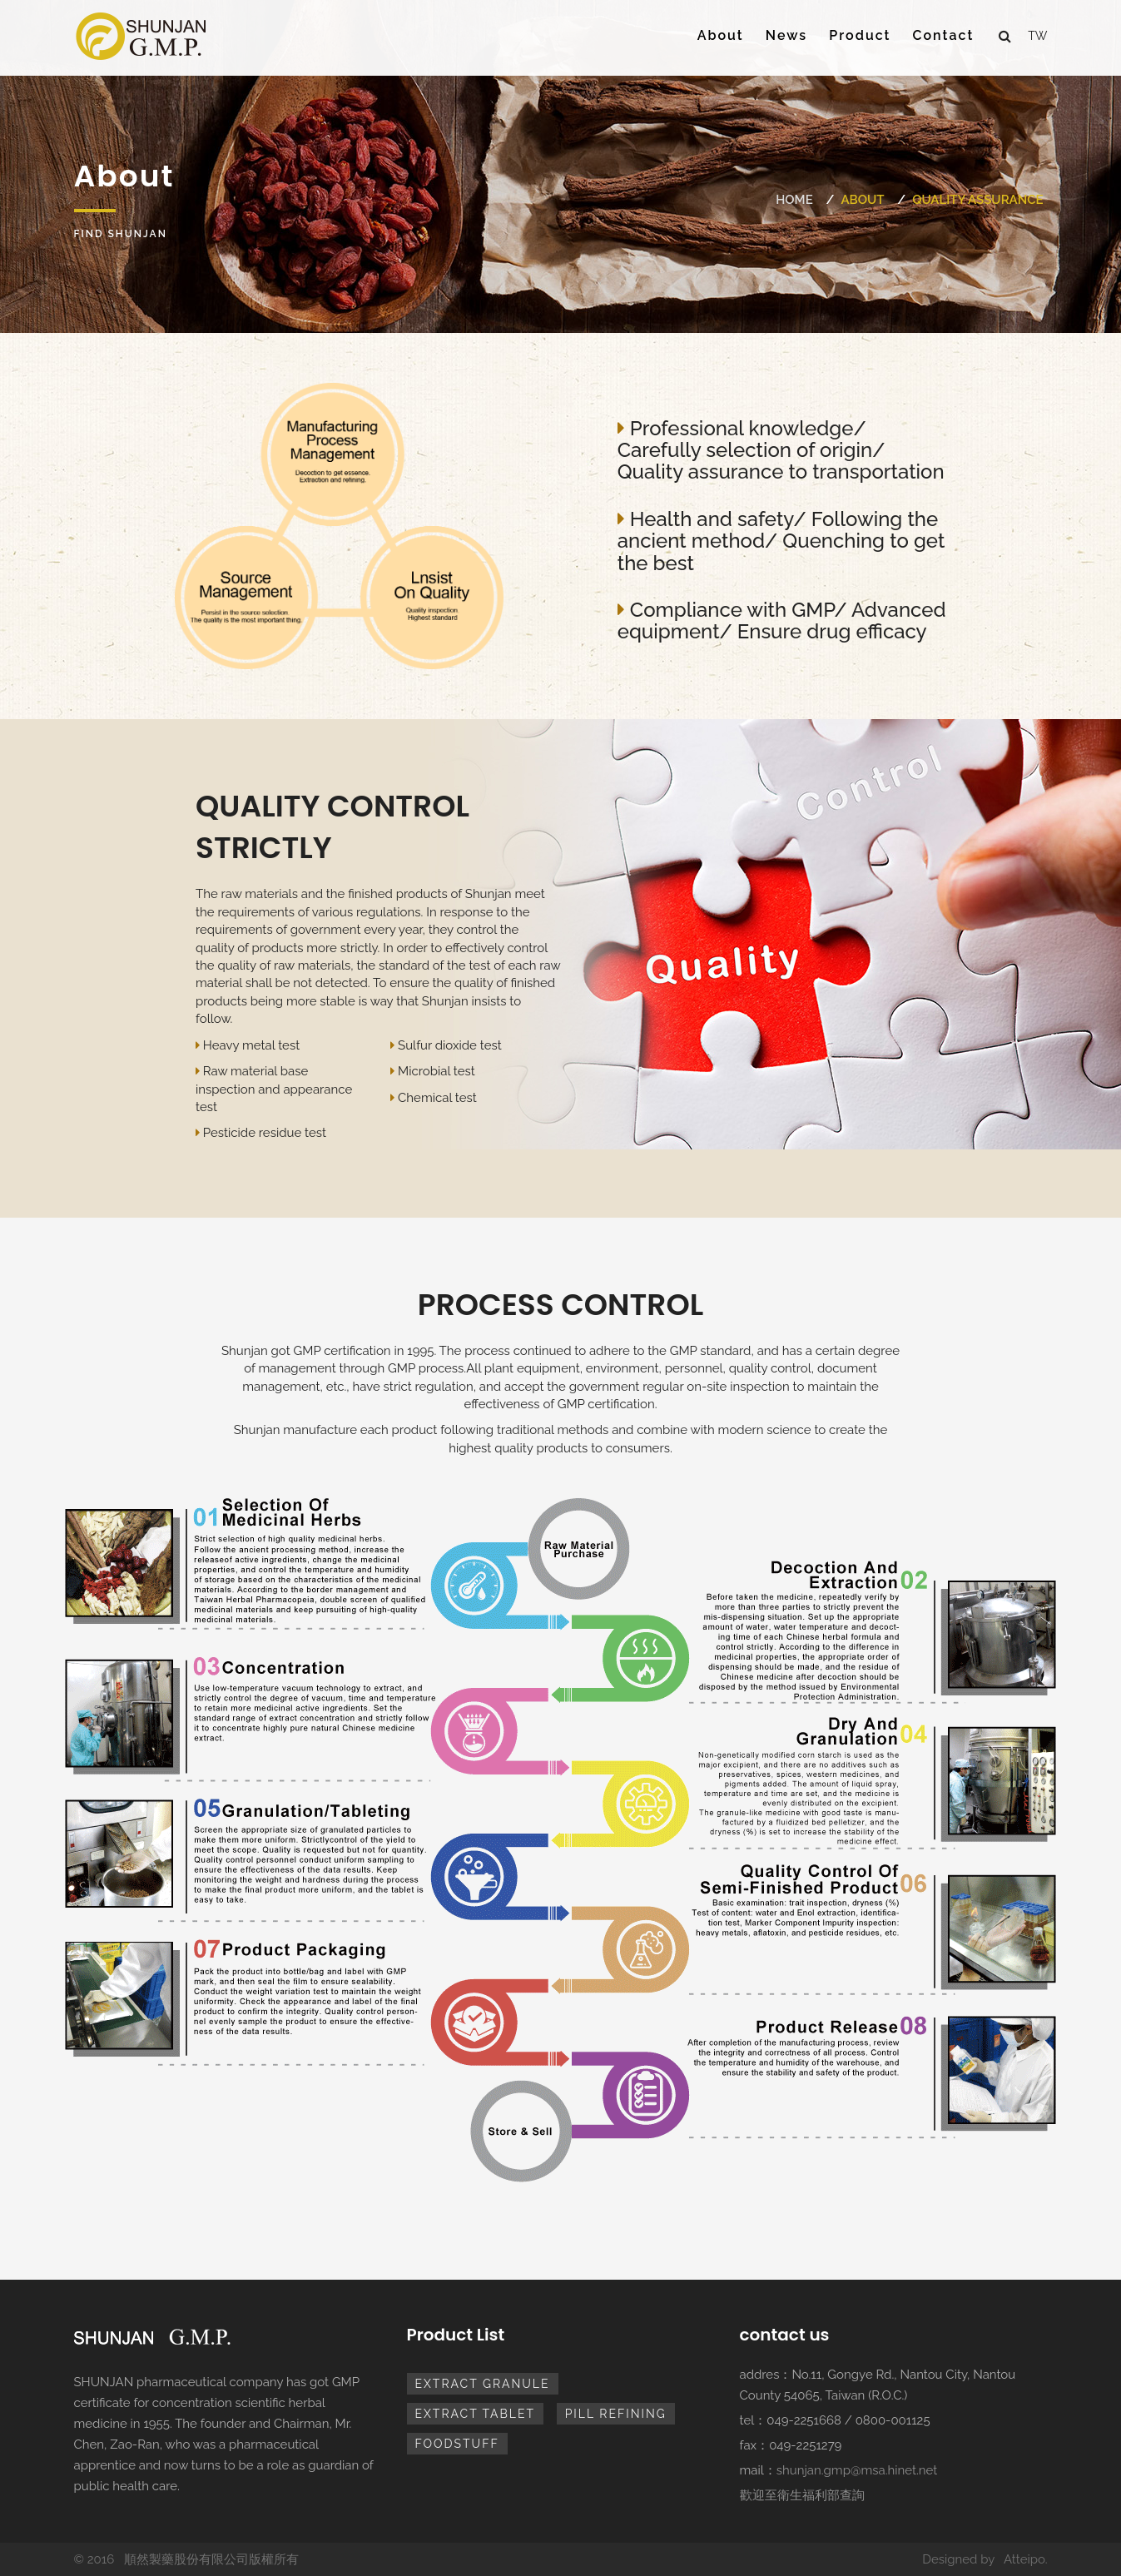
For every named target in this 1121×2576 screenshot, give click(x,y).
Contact (944, 35)
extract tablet (475, 2413)
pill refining (616, 2413)
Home (794, 199)
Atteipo (1024, 2559)
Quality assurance (977, 199)
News (786, 35)
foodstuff (457, 2443)
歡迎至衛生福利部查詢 (802, 2495)
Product (859, 35)
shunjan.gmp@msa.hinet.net (857, 2470)
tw (1037, 35)
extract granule (482, 2383)
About (720, 35)
